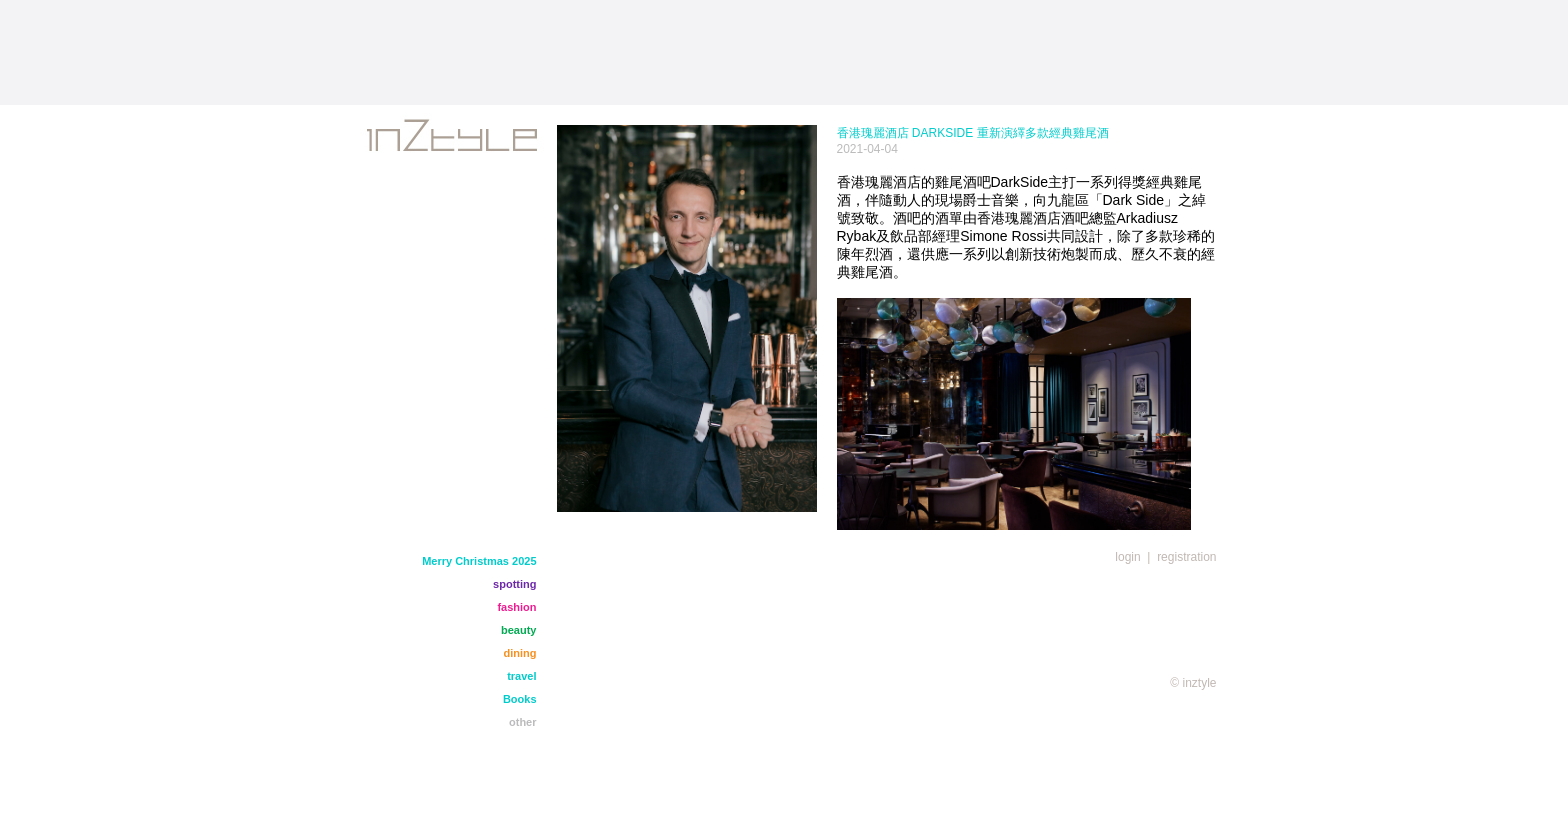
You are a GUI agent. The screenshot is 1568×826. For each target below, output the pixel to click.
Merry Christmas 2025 (479, 561)
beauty (518, 630)
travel (521, 676)
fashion (516, 607)
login (1127, 557)
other (523, 722)
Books (520, 699)
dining (520, 653)
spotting (514, 584)
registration (1186, 557)
